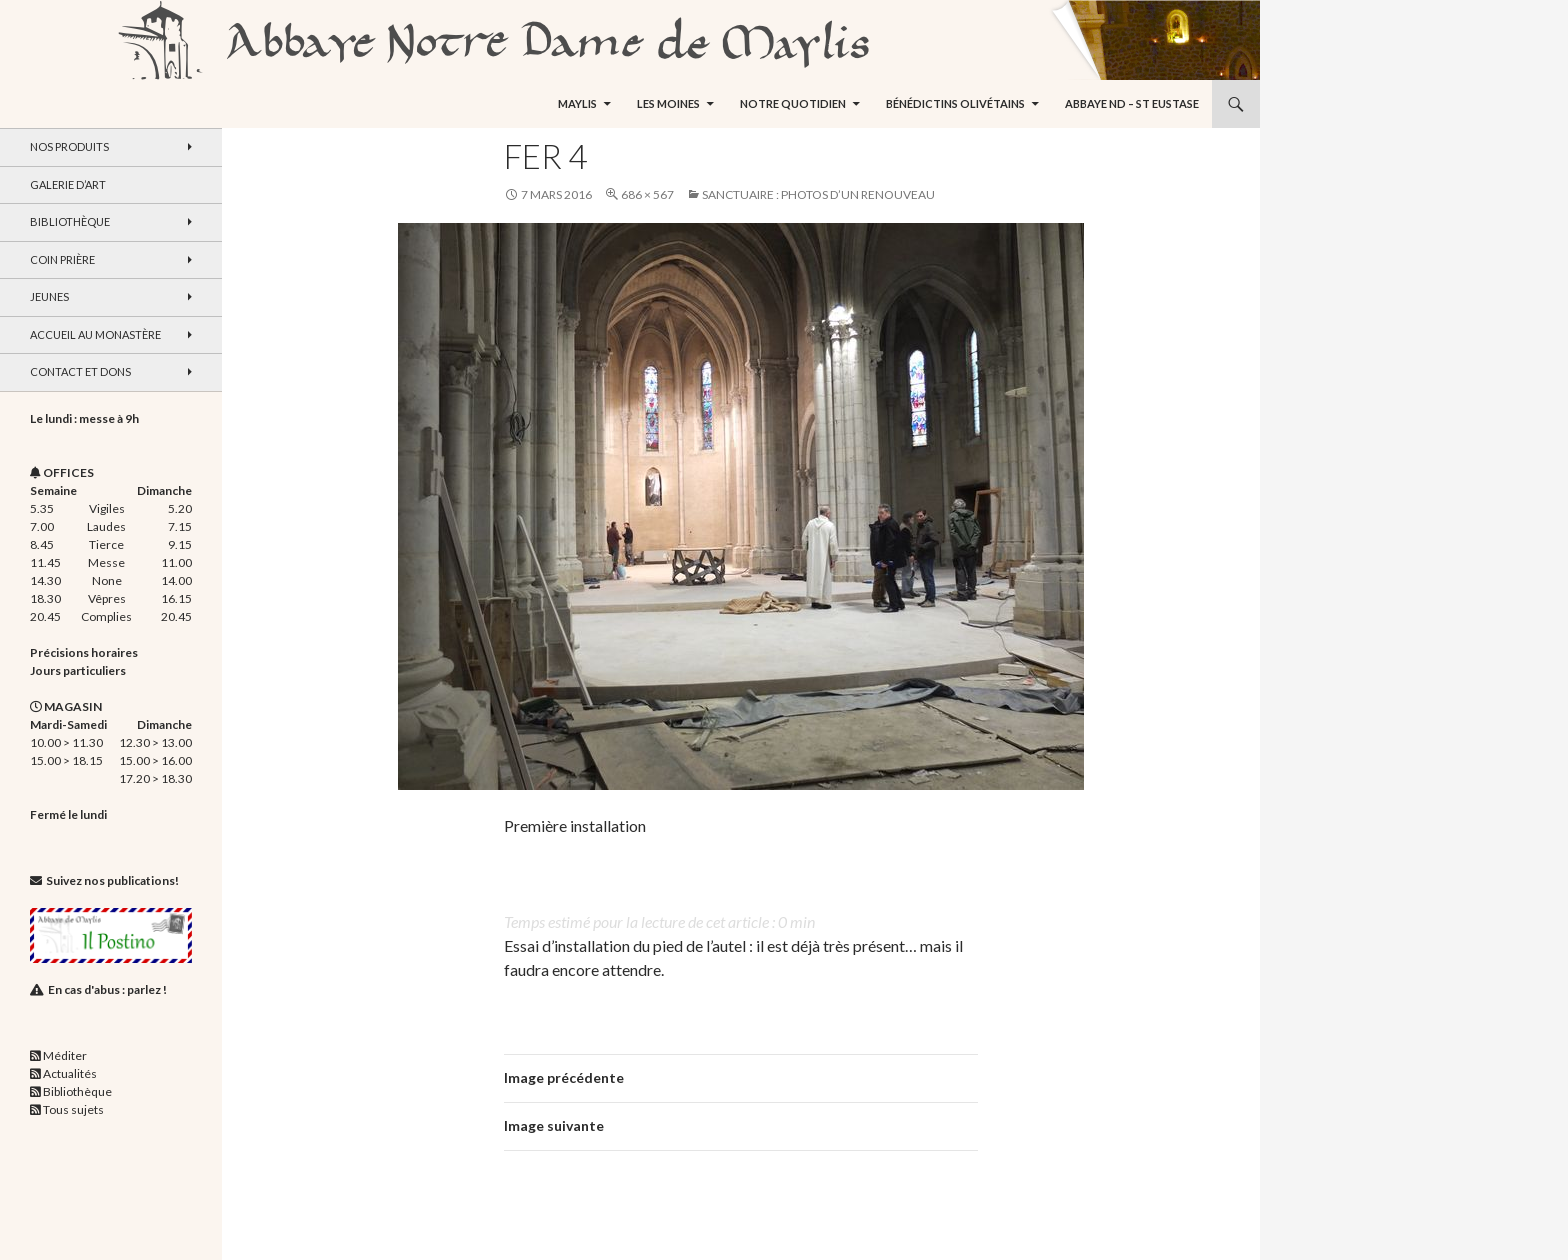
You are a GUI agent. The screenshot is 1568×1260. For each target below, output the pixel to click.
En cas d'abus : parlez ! (107, 989)
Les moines (668, 103)
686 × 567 (647, 194)
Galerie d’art (68, 184)
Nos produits (69, 146)
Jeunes (49, 296)
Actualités (70, 1073)
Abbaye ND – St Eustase (1132, 103)
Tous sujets (73, 1109)
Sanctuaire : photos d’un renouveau (818, 194)
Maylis (577, 103)
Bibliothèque (70, 221)
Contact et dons (80, 371)
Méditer (65, 1055)
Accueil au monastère (95, 334)
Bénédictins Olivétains (955, 103)
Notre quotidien (793, 103)
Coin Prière (62, 259)
